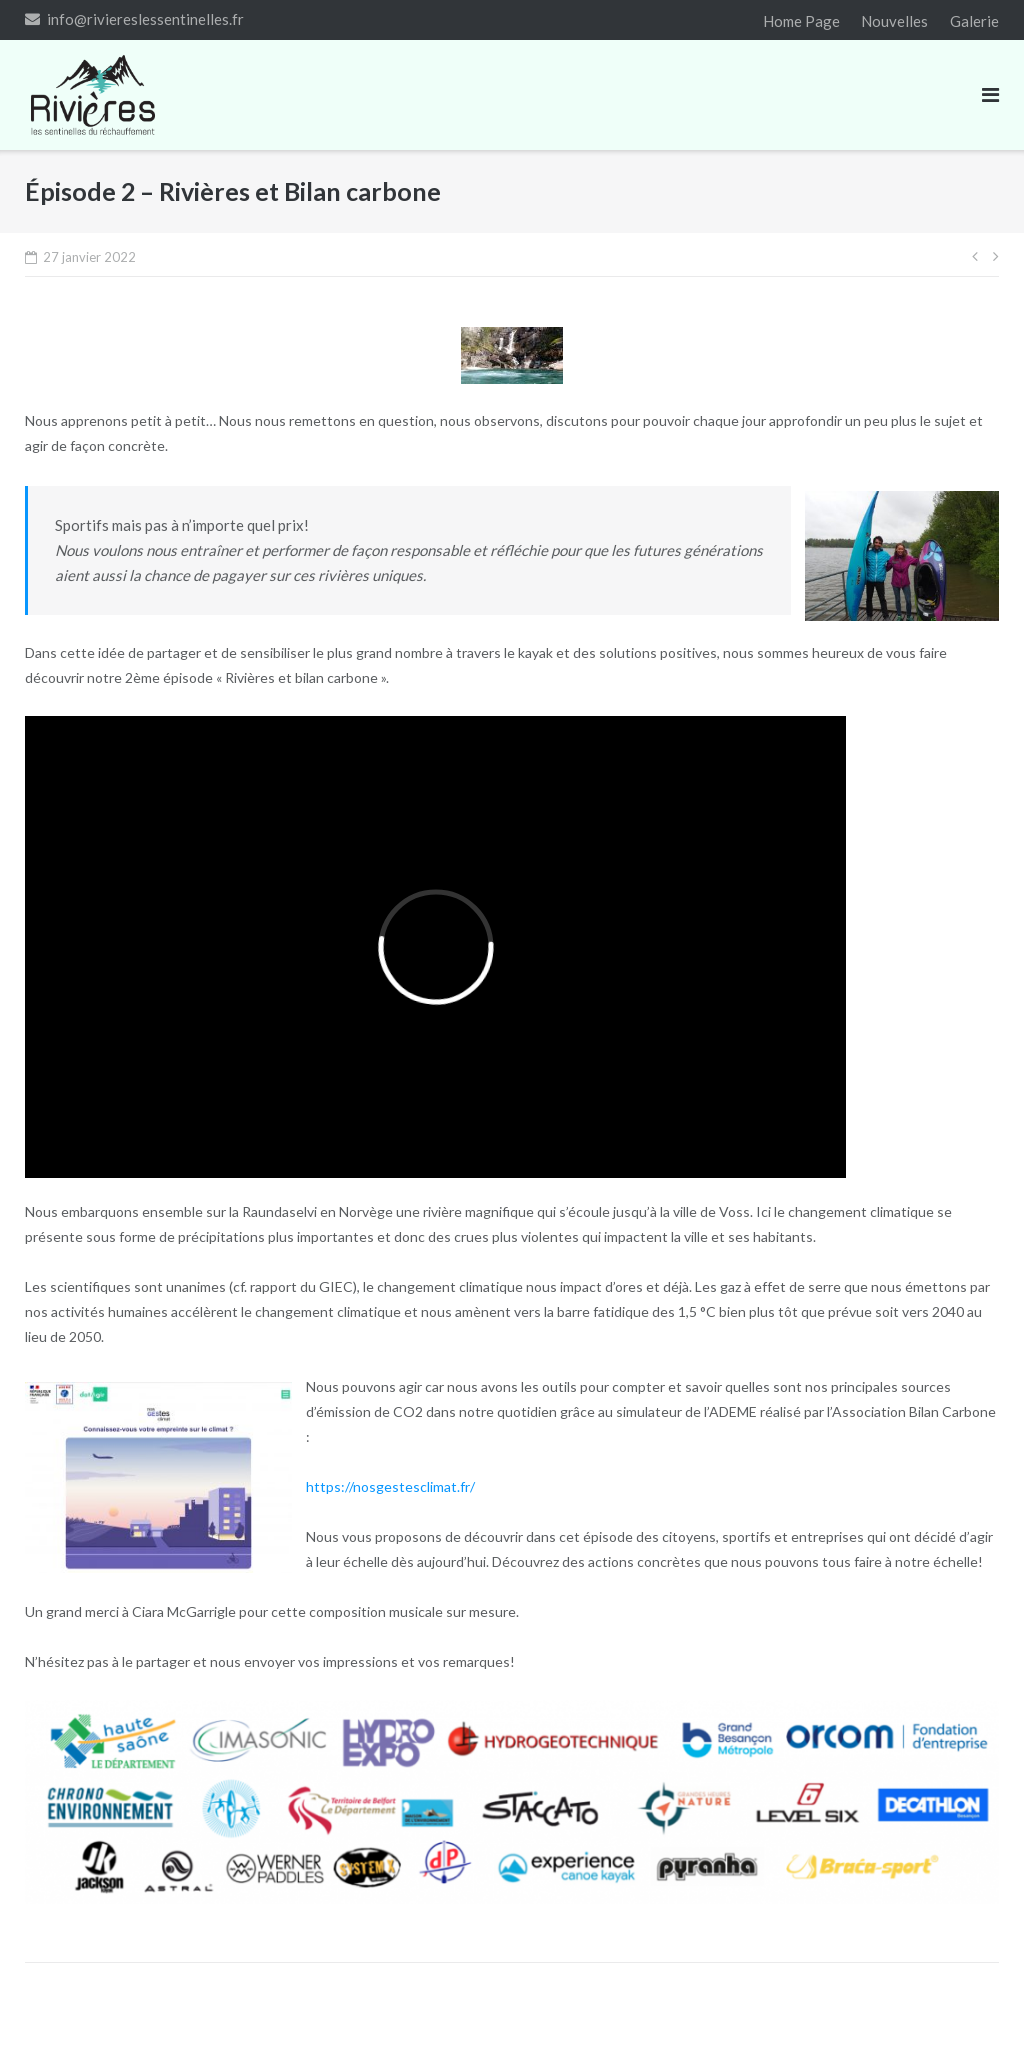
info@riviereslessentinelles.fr (145, 19)
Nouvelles (894, 21)
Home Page (801, 21)
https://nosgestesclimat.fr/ (390, 1486)
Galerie (974, 21)
